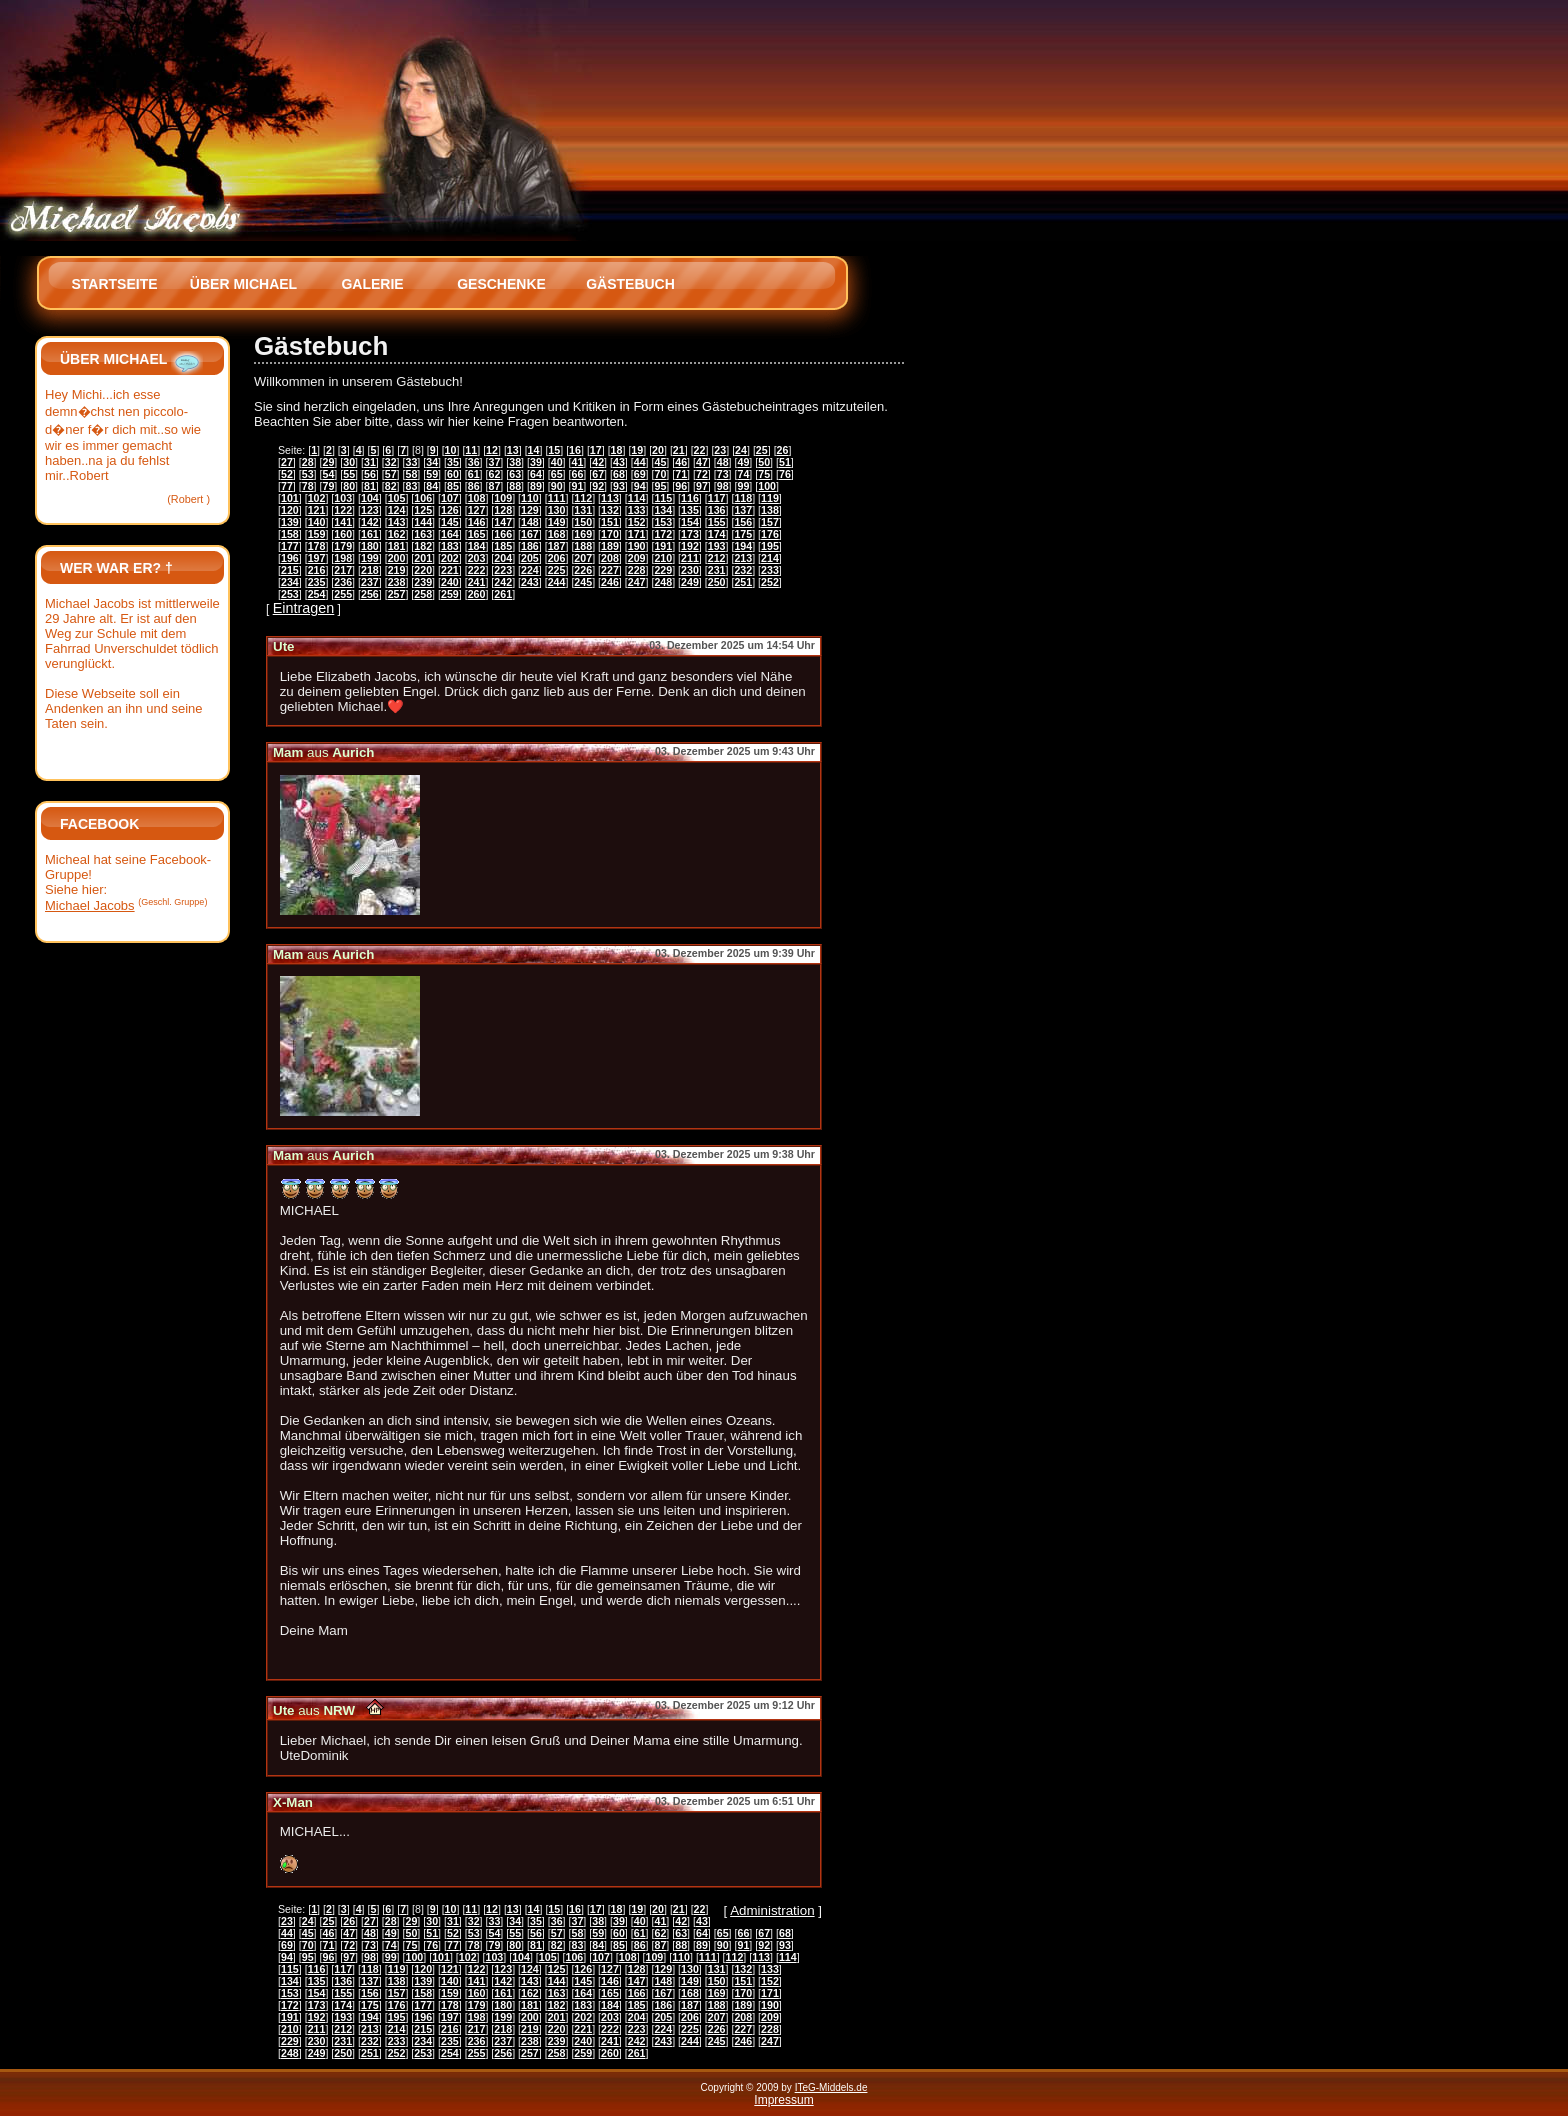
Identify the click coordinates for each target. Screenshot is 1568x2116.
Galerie (372, 284)
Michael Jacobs (90, 905)
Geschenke (501, 284)
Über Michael (243, 284)
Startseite (114, 284)
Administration (772, 1910)
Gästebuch (630, 284)
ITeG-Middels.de (831, 2087)
